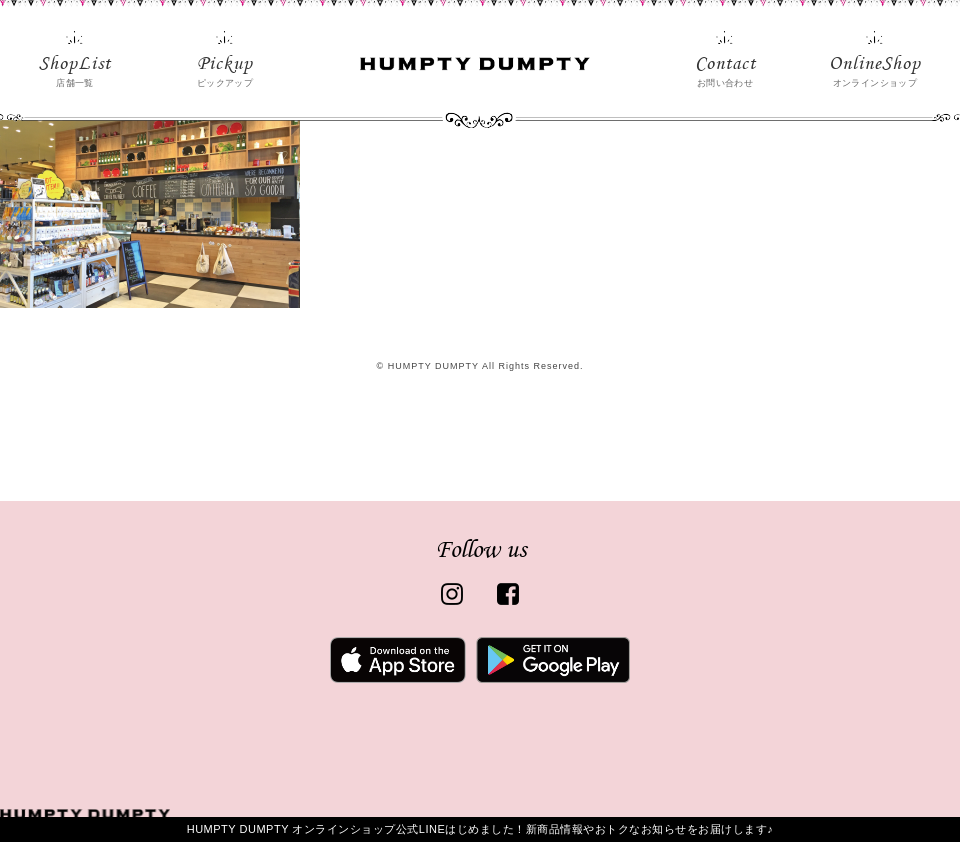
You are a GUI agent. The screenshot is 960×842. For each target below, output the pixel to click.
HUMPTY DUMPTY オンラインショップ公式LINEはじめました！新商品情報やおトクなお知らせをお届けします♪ (480, 829)
